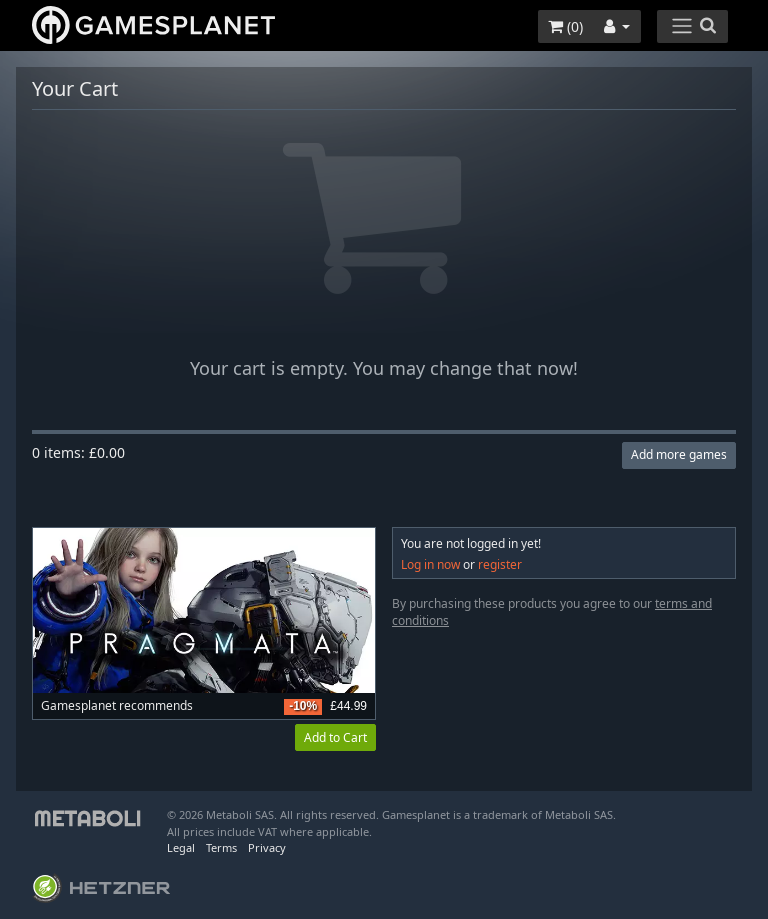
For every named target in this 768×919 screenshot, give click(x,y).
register (500, 564)
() (565, 26)
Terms (221, 847)
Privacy (267, 847)
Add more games (679, 454)
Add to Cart (335, 737)
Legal (181, 847)
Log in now (430, 564)
